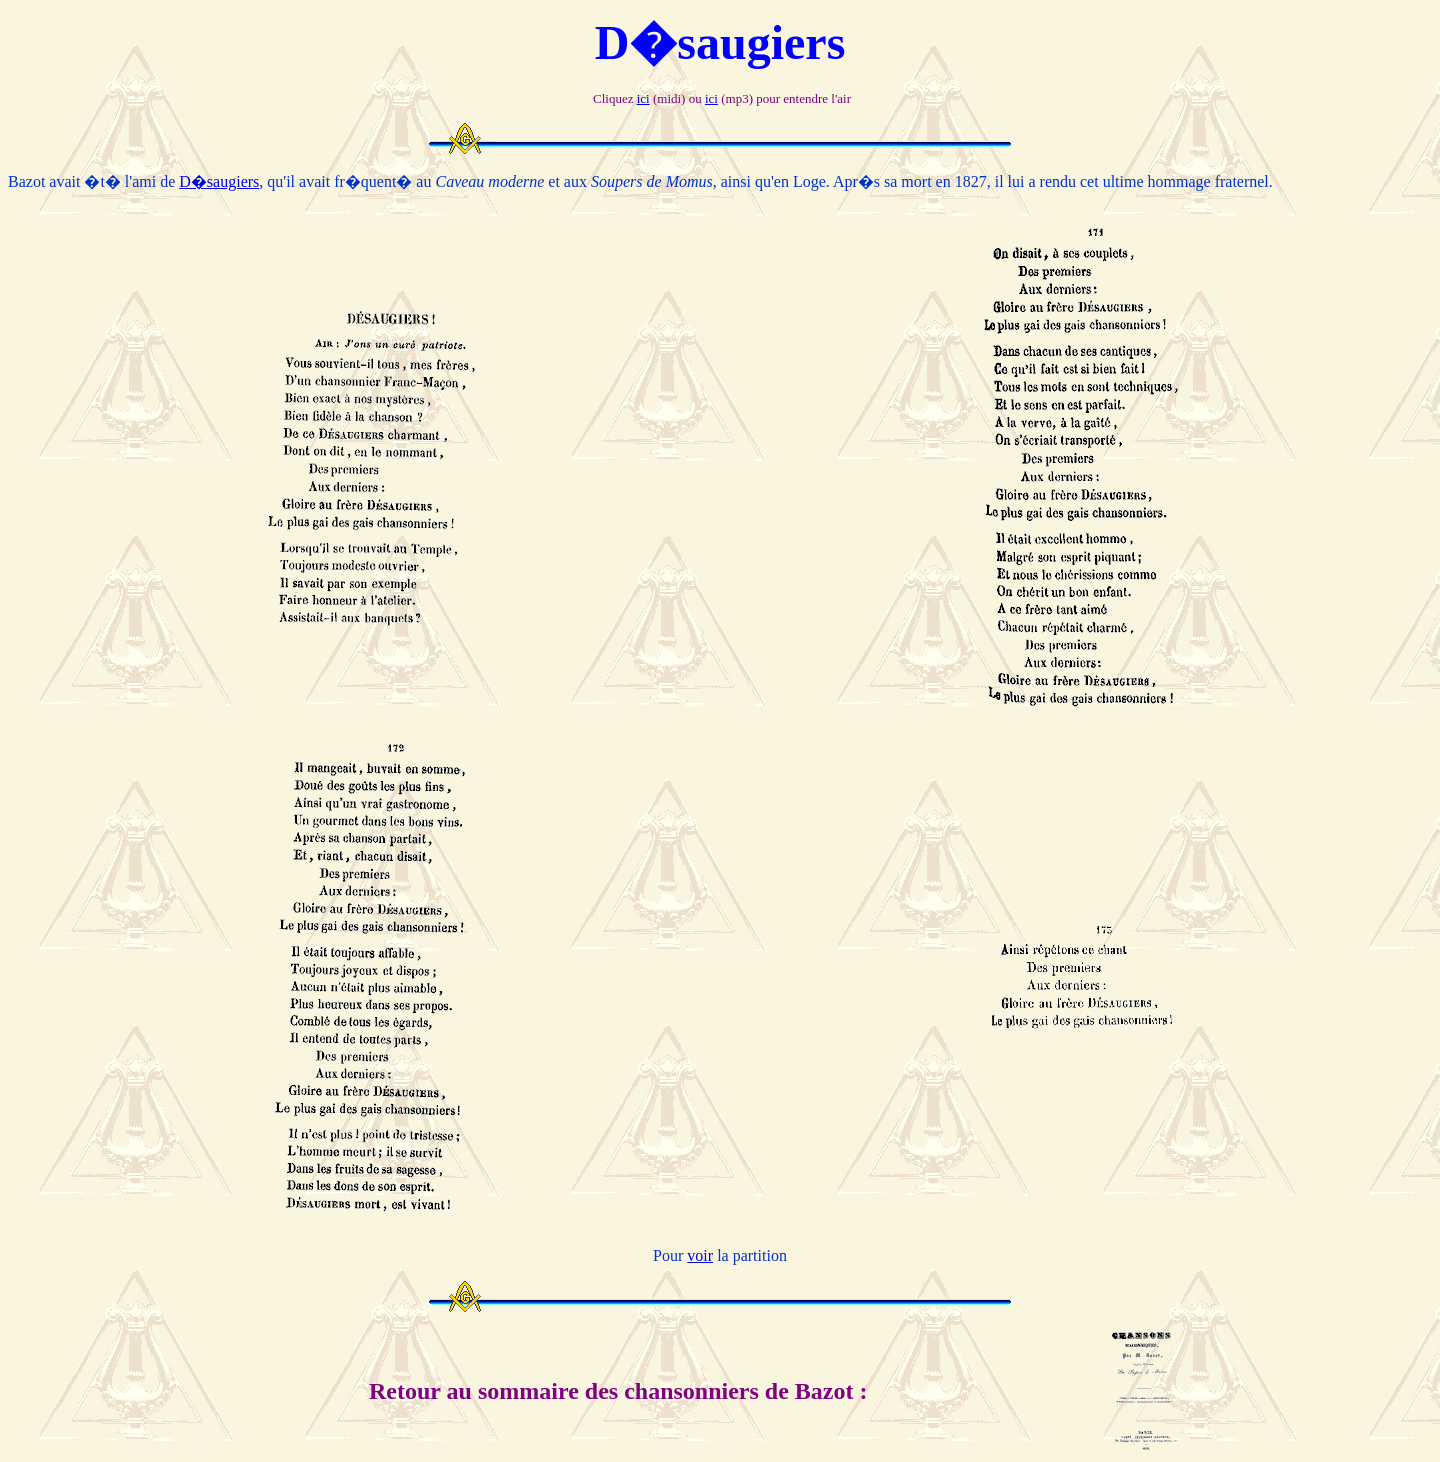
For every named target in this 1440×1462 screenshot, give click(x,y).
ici (643, 98)
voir (700, 1255)
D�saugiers (219, 181)
